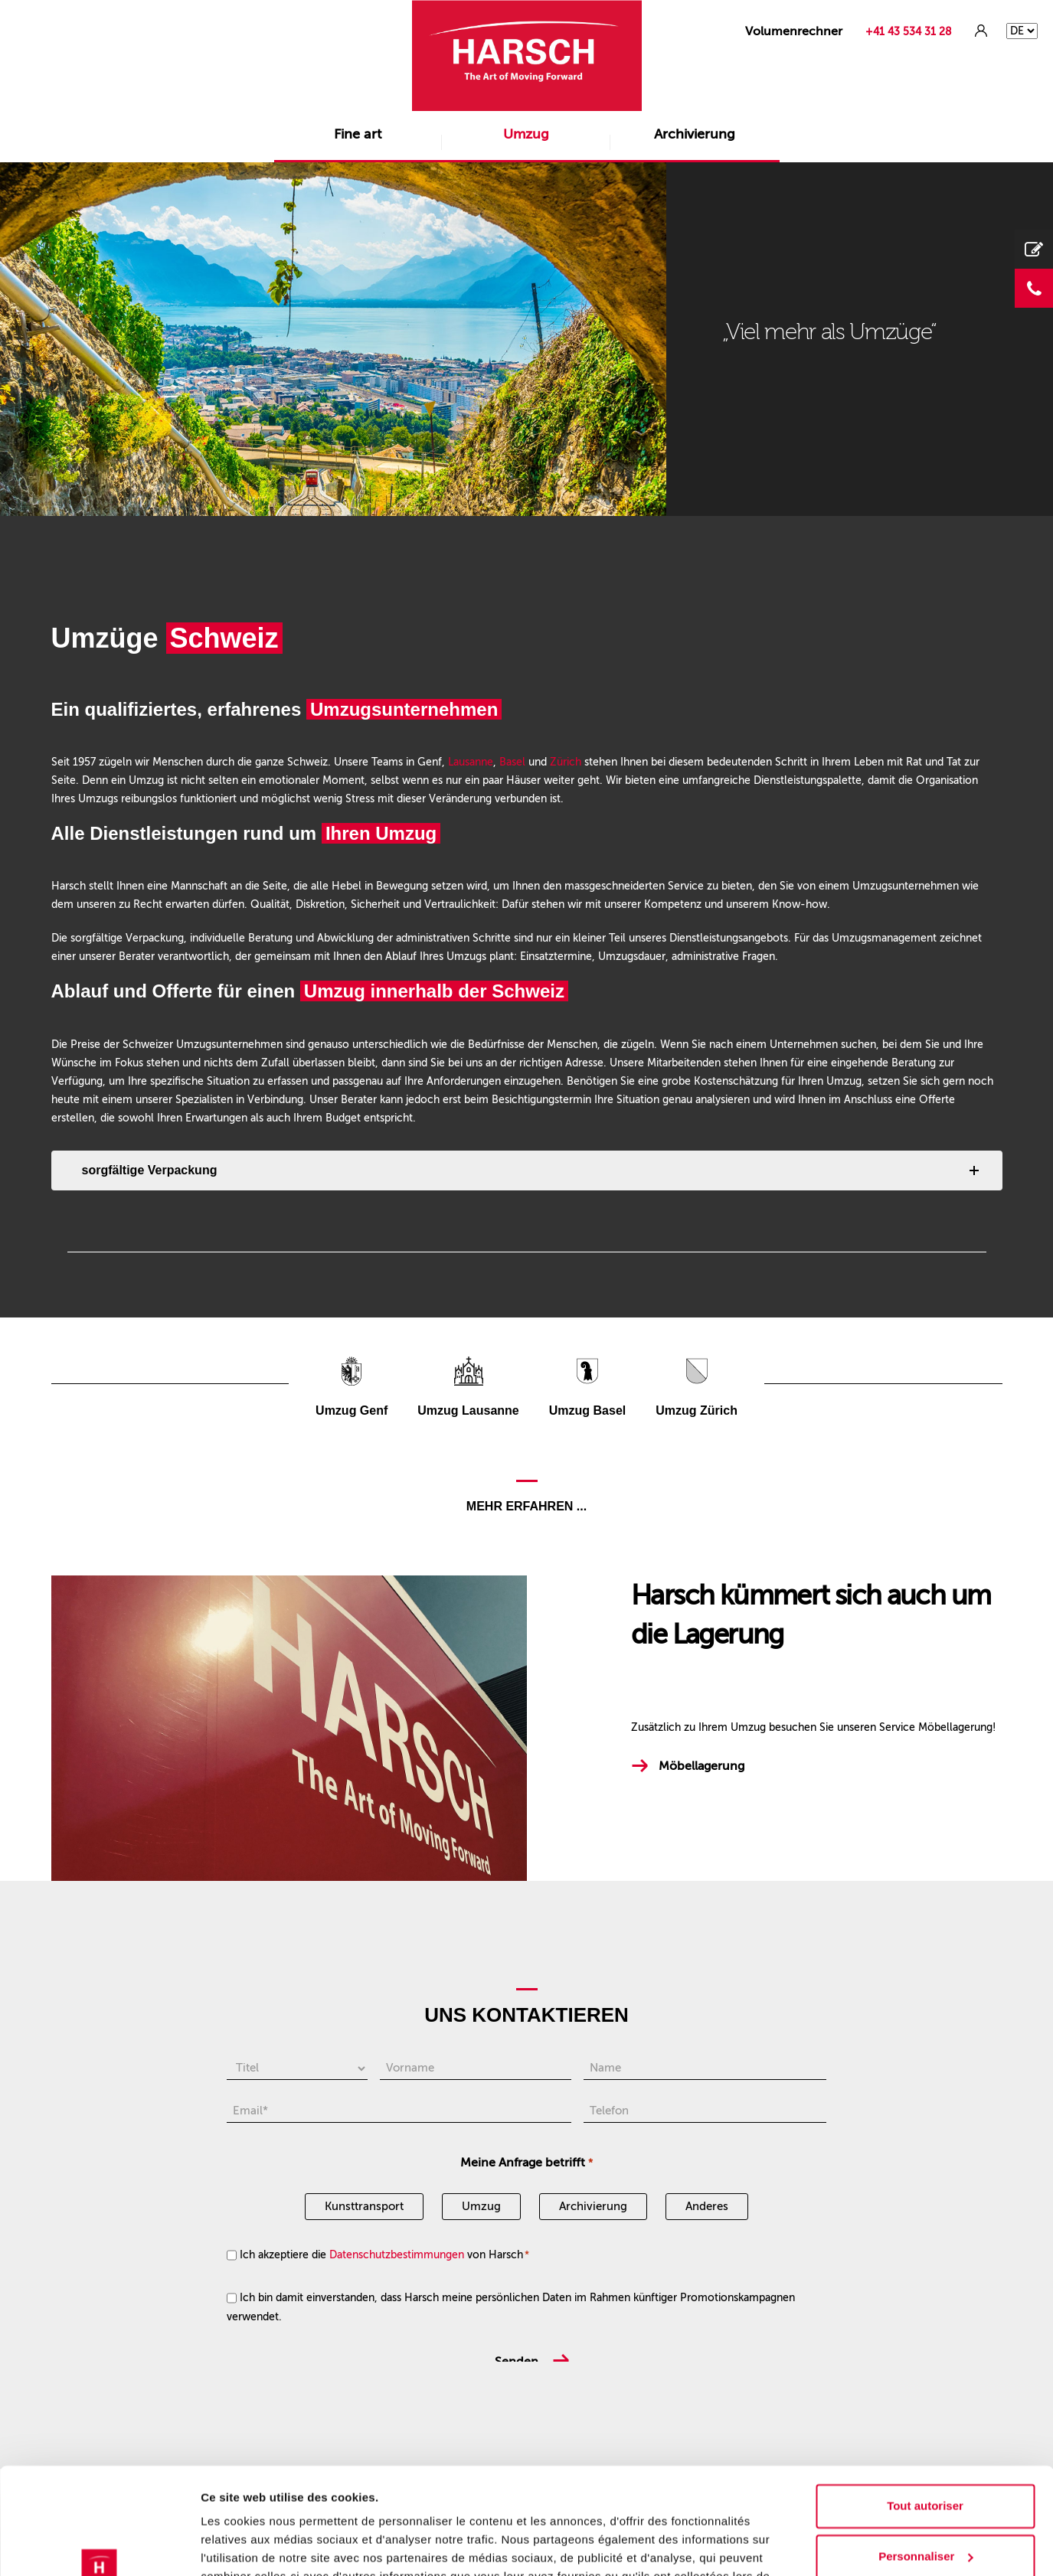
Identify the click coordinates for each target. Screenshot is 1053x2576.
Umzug (526, 134)
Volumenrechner (793, 31)
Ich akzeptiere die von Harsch (384, 2254)
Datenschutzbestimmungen (396, 2254)
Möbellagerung (701, 1765)
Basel (512, 762)
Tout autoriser (925, 2414)
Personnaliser (925, 2464)
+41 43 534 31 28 (908, 31)
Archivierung (694, 134)
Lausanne (470, 762)
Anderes (706, 2206)
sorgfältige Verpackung (149, 1170)
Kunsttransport (364, 2206)
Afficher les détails (252, 2545)
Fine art (357, 134)
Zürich (565, 762)
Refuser (925, 2515)
